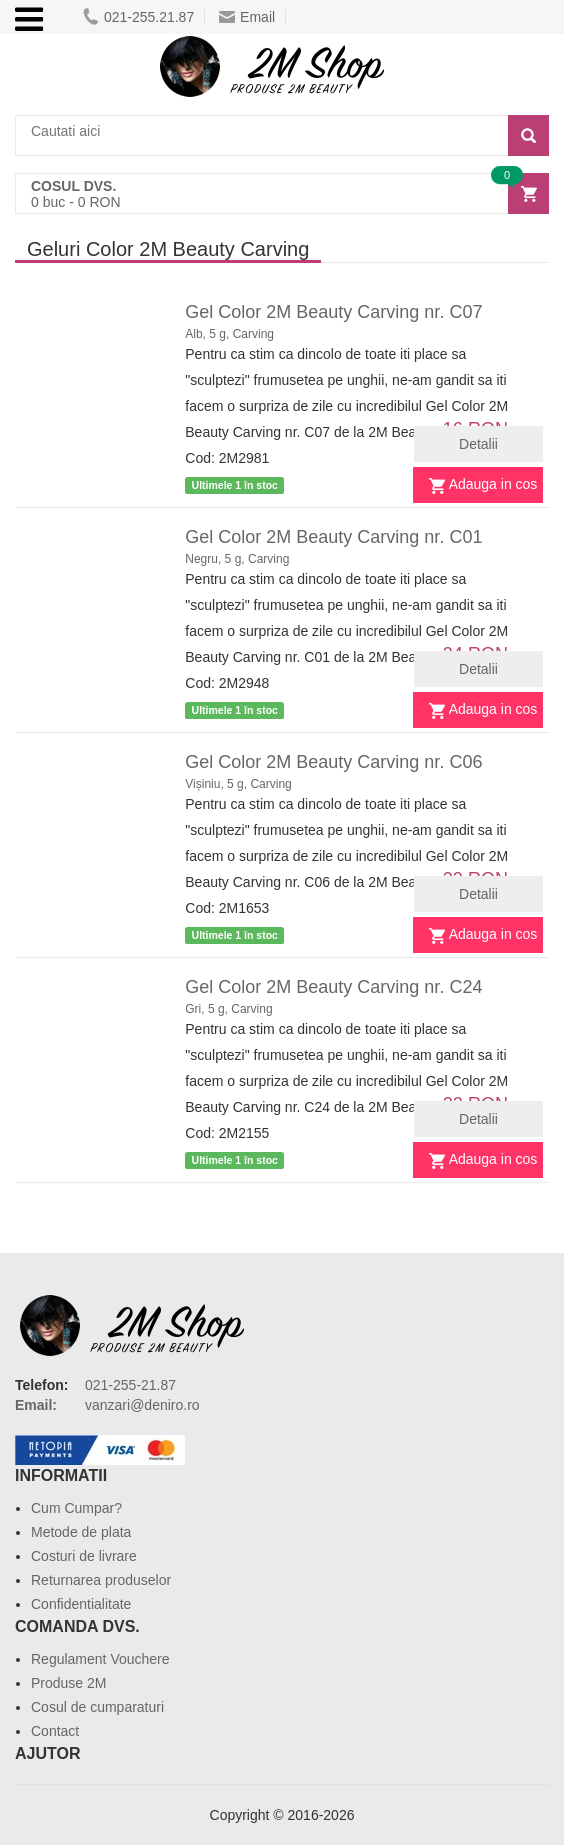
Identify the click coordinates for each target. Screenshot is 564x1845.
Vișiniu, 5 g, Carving (238, 784)
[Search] (528, 135)
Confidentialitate (81, 1604)
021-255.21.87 (138, 17)
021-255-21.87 (130, 1385)
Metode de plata (81, 1532)
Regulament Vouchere (100, 1659)
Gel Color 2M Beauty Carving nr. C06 (333, 762)
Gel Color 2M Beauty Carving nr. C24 (333, 987)
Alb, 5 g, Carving (229, 334)
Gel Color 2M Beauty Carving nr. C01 (333, 537)
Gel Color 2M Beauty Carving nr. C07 (333, 312)
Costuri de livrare (84, 1556)
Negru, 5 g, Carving (237, 559)
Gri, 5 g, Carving (228, 1009)
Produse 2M (68, 1683)
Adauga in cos (493, 484)
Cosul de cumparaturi (97, 1707)
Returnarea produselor (101, 1580)
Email (247, 17)
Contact (55, 1731)
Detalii (478, 444)
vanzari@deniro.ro (142, 1405)
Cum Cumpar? (76, 1508)
